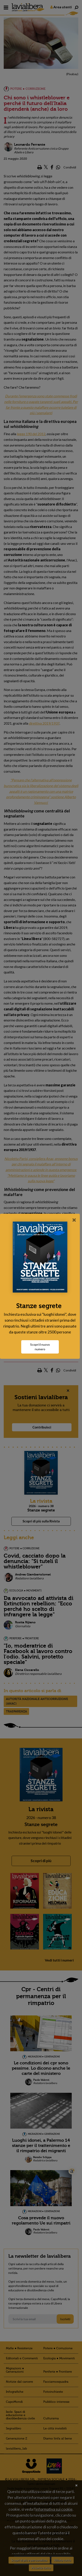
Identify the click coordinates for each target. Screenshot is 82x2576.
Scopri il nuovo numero (41, 1349)
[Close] (74, 1217)
